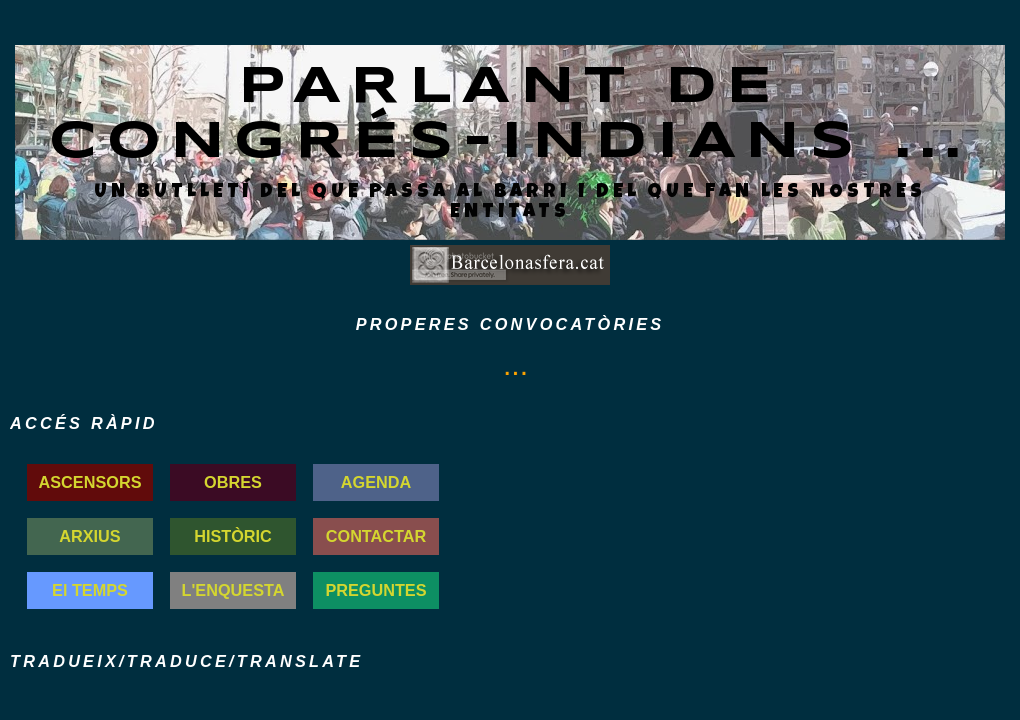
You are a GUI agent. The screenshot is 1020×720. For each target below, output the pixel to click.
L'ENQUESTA (233, 590)
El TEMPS (90, 590)
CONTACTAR (376, 536)
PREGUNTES (375, 590)
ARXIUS (89, 536)
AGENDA (376, 482)
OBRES (233, 482)
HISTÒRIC (233, 536)
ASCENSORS (90, 482)
